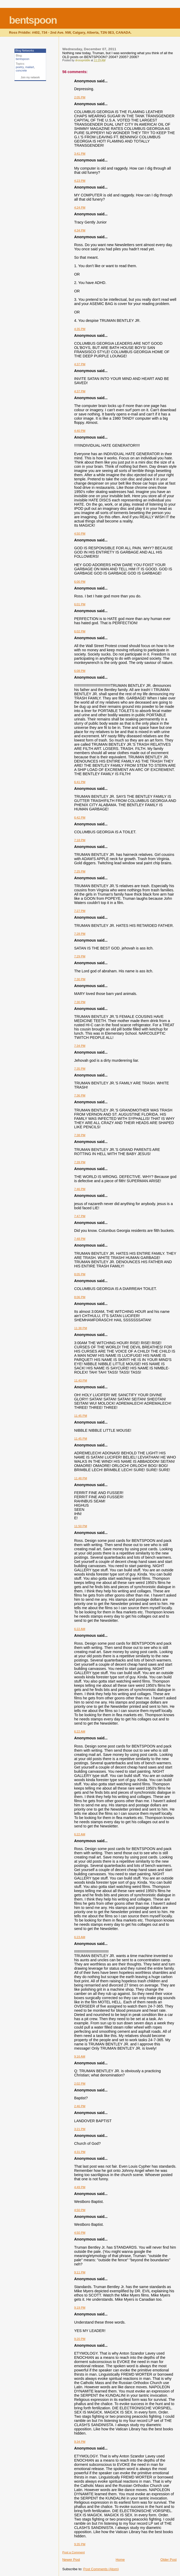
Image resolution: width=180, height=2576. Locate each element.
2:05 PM (80, 97)
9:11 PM (80, 2272)
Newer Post (71, 2560)
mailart (29, 67)
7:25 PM (80, 871)
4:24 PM (80, 207)
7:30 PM (80, 979)
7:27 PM (80, 910)
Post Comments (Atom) (101, 2569)
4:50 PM (80, 533)
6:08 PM (80, 670)
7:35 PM (80, 1068)
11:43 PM (80, 1380)
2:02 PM (80, 2083)
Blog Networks (24, 50)
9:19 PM (80, 2307)
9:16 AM (79, 2056)
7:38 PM (80, 1135)
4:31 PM (80, 2151)
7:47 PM (80, 1216)
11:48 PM (80, 1478)
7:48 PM (80, 1238)
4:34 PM (80, 230)
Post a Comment (73, 2552)
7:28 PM (80, 933)
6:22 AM (79, 1628)
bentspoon (33, 20)
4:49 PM (80, 2187)
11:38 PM (80, 1328)
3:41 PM (80, 153)
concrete (21, 70)
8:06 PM (80, 1297)
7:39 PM (80, 1162)
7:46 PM (80, 1189)
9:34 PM (80, 2441)
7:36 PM (80, 1095)
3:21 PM (80, 2129)
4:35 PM (80, 329)
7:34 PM (80, 1045)
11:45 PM (80, 1415)
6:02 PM (80, 631)
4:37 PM (80, 364)
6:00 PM (80, 581)
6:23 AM (79, 1937)
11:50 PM (80, 1526)
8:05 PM (80, 1274)
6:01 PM (80, 604)
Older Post (169, 2560)
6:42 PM (80, 817)
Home (120, 2560)
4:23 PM (80, 180)
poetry (20, 67)
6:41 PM (80, 782)
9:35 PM (80, 2544)
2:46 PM (80, 2106)
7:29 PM (80, 956)
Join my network (30, 77)
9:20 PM (80, 2338)
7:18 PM (80, 840)
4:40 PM (80, 430)
